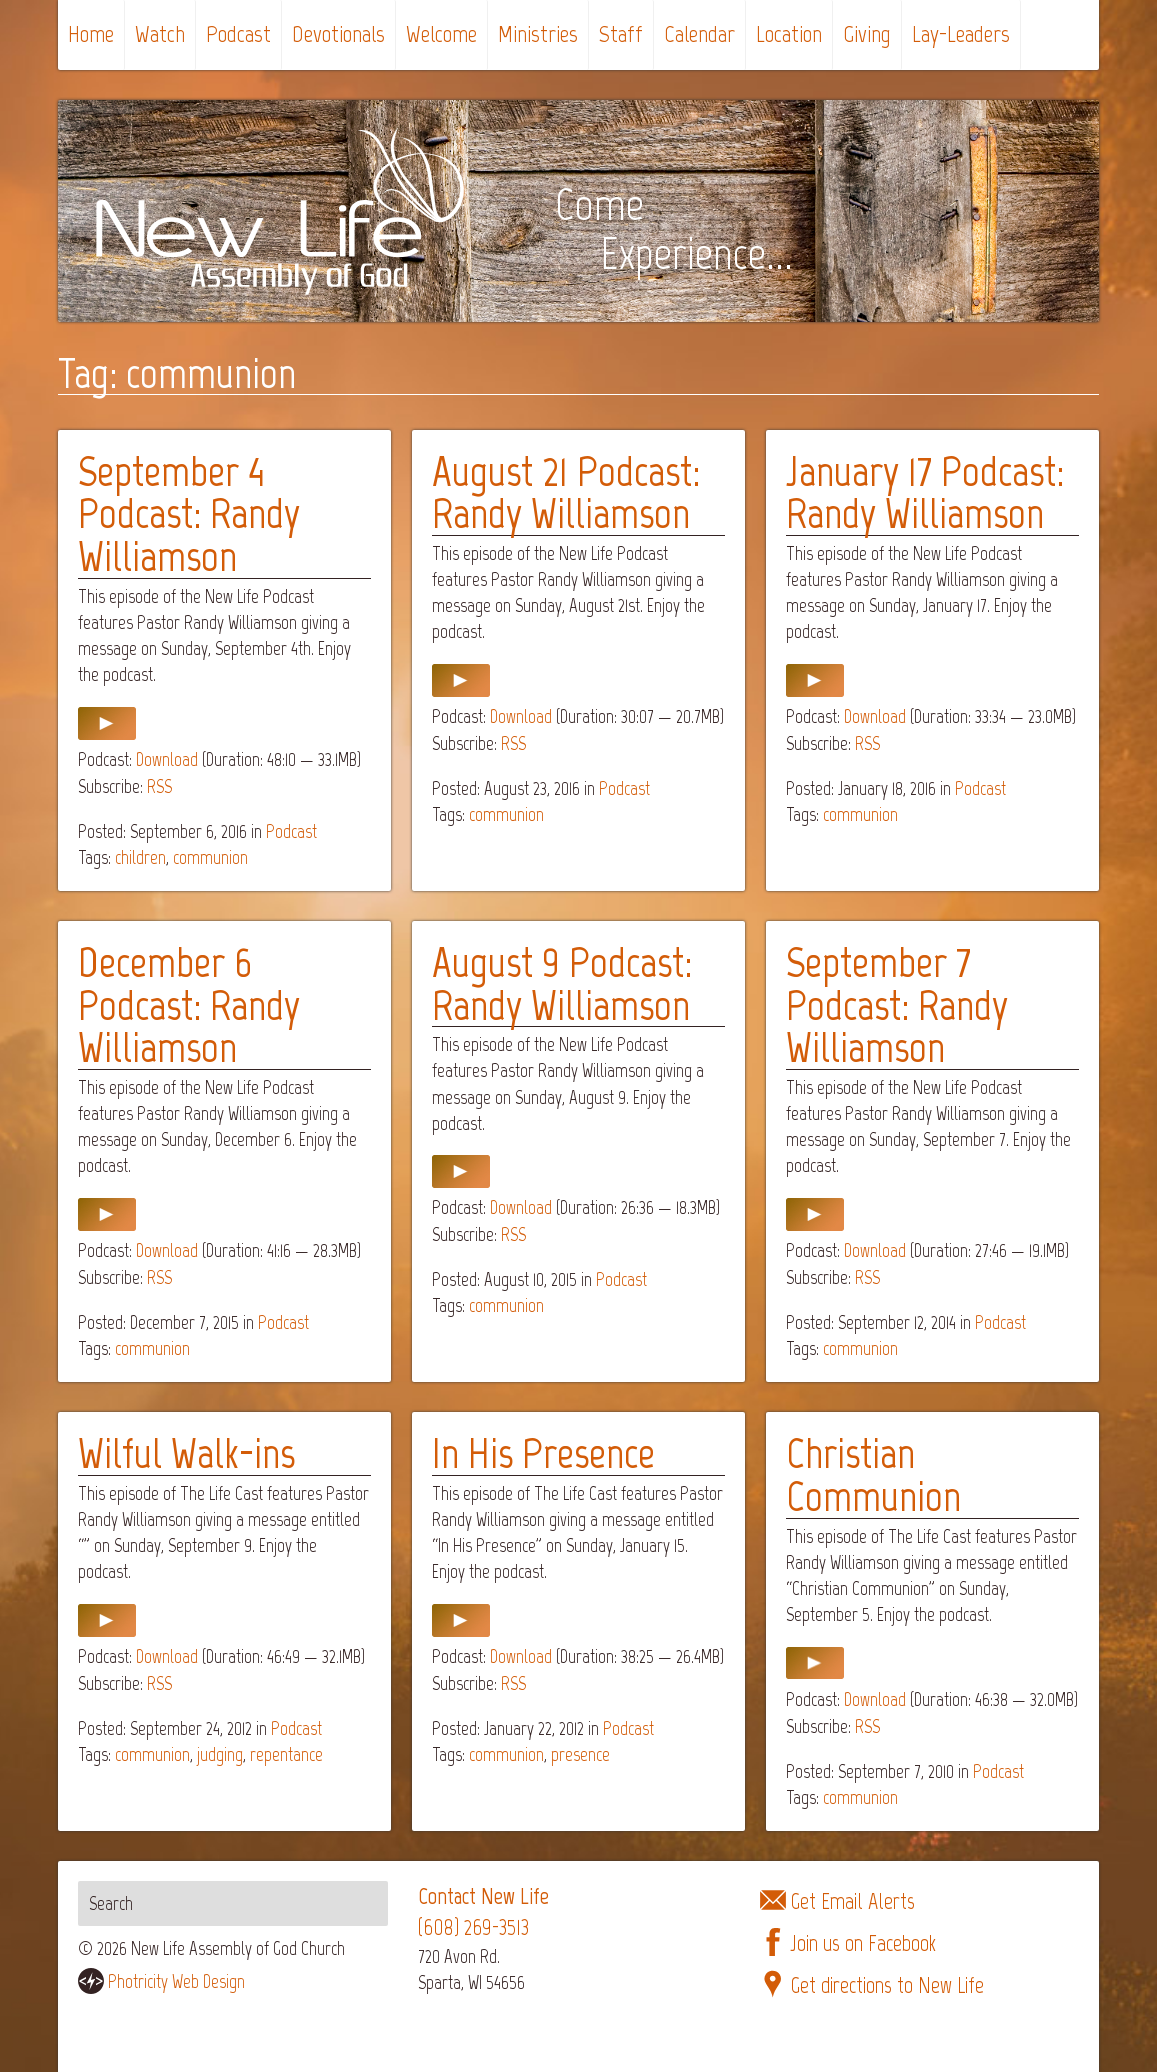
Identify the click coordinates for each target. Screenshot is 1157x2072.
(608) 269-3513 (473, 1927)
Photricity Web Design (176, 1981)
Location (789, 33)
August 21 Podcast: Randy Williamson (566, 492)
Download (167, 759)
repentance (286, 1754)
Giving (867, 33)
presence (580, 1754)
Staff (621, 33)
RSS (159, 786)
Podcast (238, 33)
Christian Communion (873, 1474)
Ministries (538, 33)
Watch (160, 33)
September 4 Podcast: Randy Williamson (189, 513)
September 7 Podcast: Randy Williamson (897, 1004)
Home (91, 33)
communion (210, 857)
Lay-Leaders (961, 33)
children (140, 857)
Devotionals (338, 33)
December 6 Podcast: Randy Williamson (189, 1004)
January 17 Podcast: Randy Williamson (925, 492)
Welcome (441, 33)
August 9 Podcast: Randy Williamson (562, 983)
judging (220, 1754)
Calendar (699, 33)
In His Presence (543, 1453)
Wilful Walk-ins (186, 1453)
